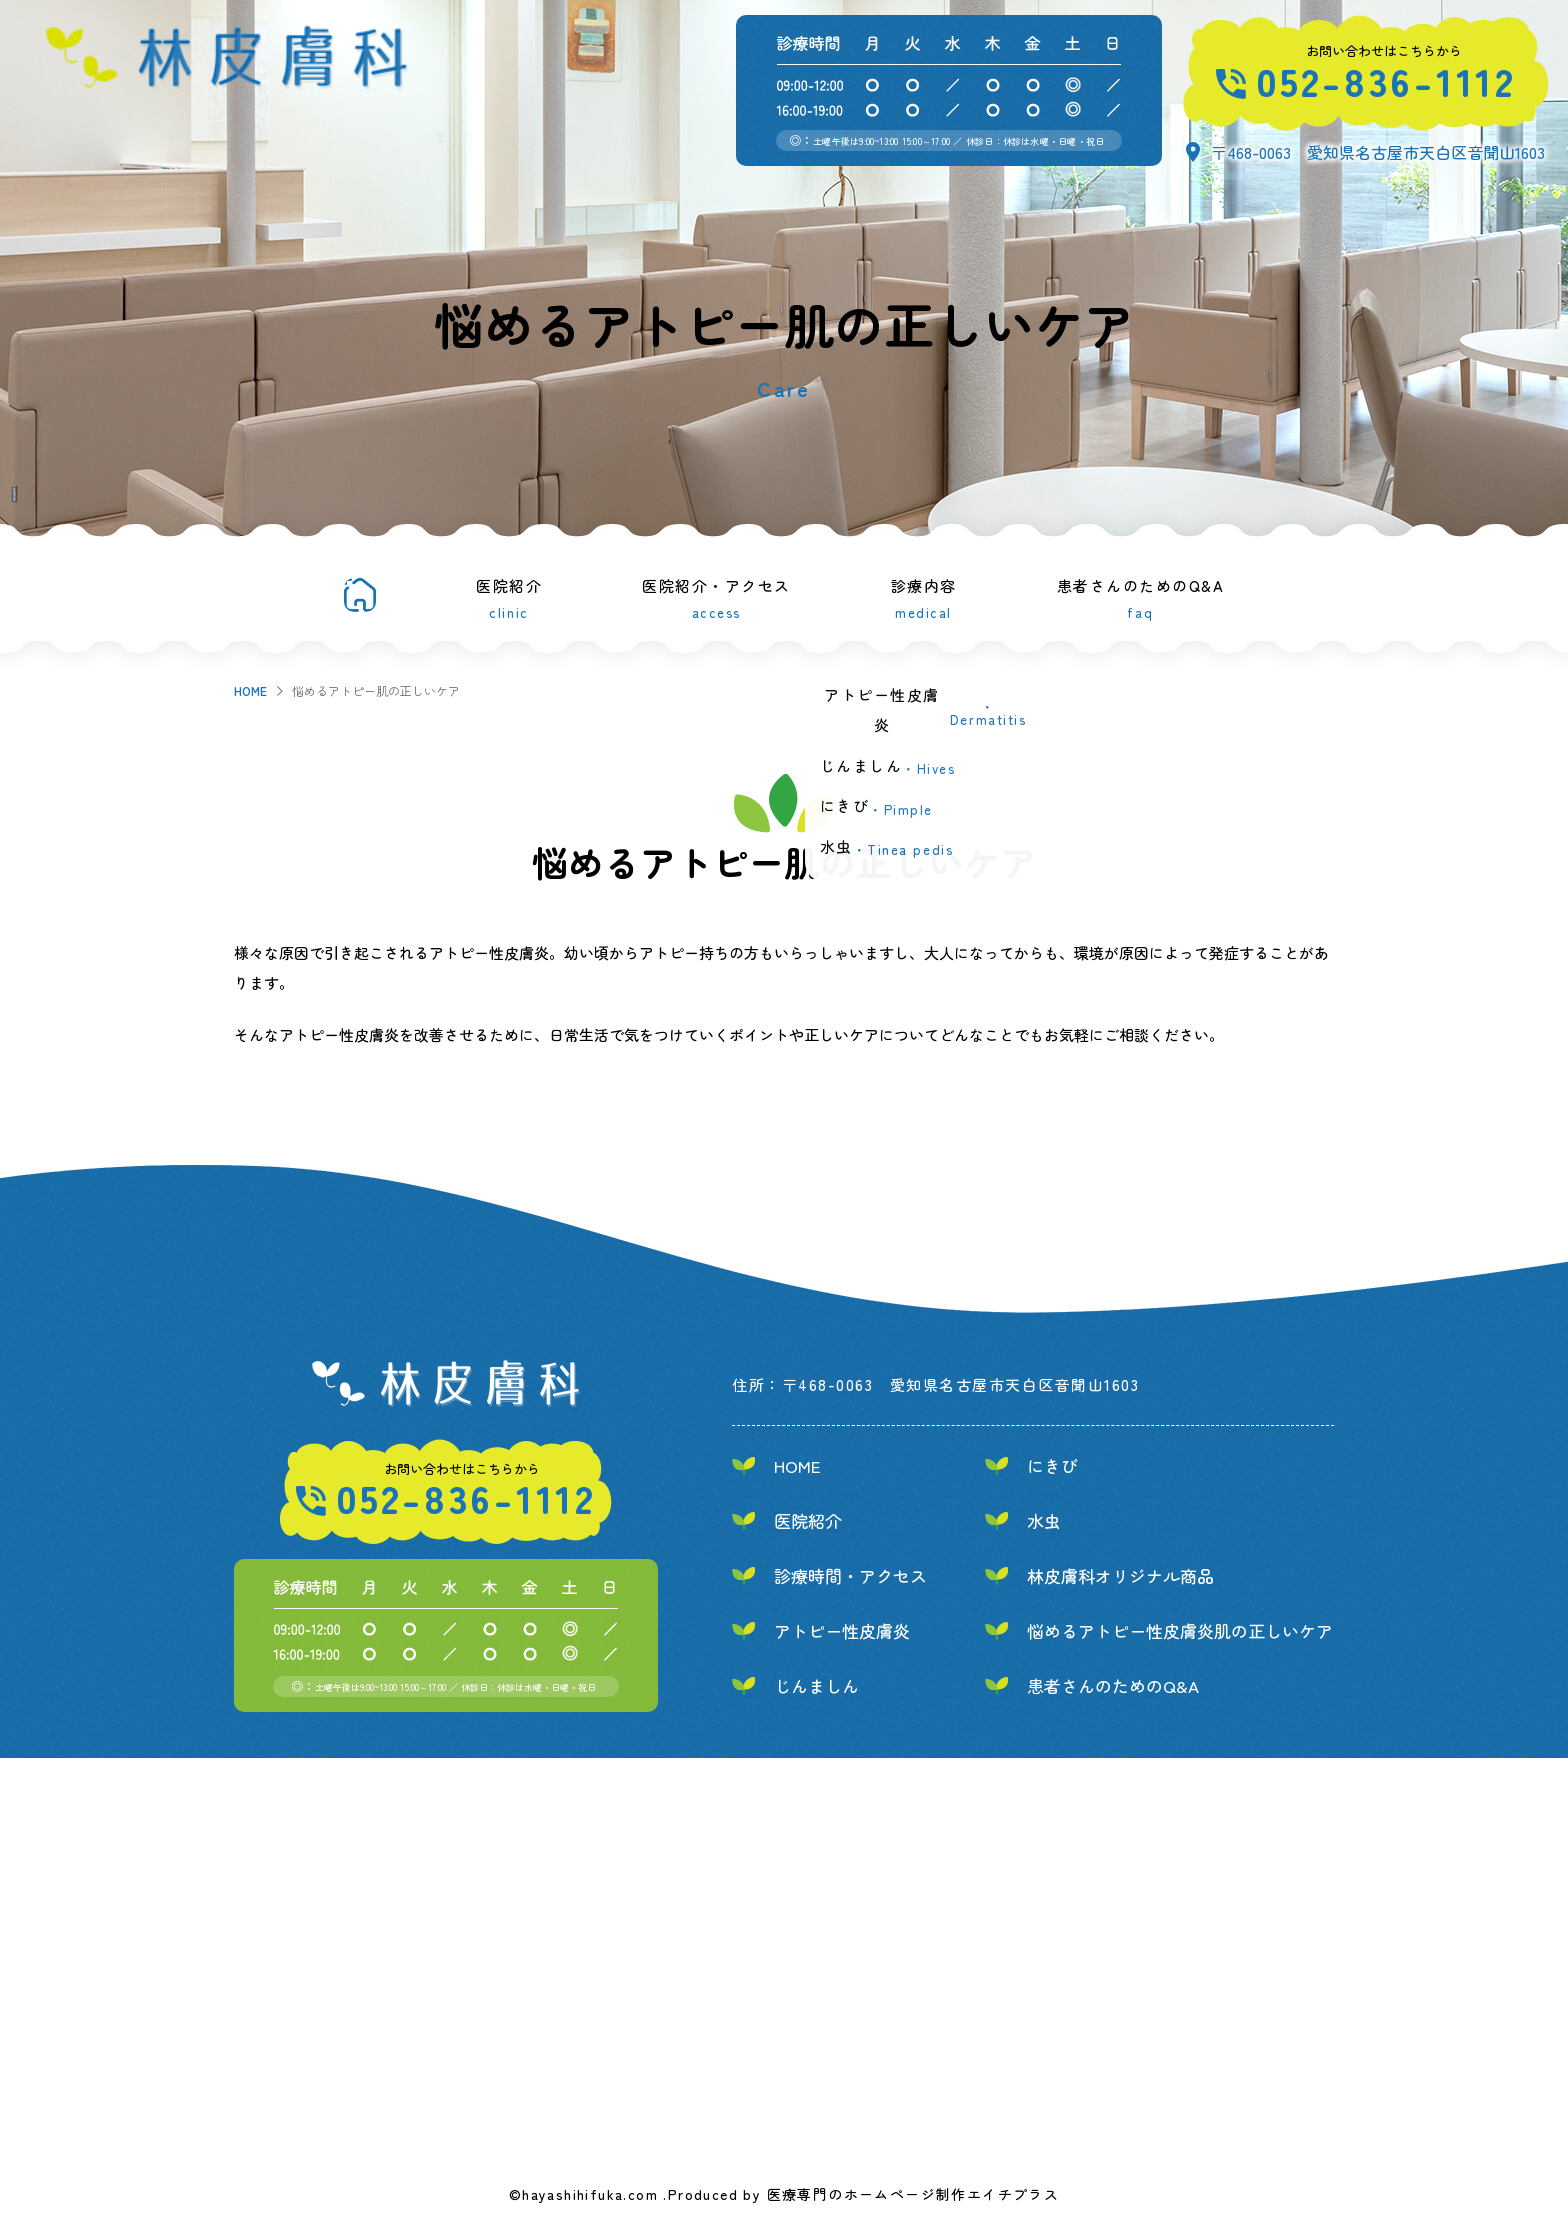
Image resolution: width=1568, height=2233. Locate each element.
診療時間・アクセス (850, 1575)
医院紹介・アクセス (716, 597)
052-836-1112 (1386, 80)
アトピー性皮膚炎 (842, 1630)
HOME (250, 690)
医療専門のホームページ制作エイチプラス (913, 2194)
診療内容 (924, 597)
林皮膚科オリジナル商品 (1120, 1575)
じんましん (816, 1685)
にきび (1052, 1465)
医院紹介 (509, 597)
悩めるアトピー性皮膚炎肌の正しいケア (1180, 1630)
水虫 (1044, 1520)
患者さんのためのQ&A (1141, 597)
